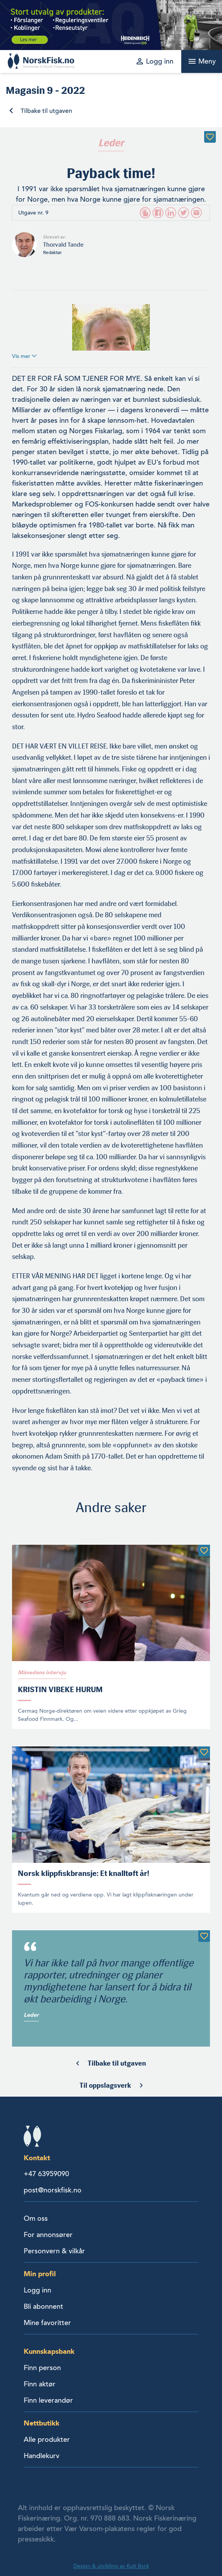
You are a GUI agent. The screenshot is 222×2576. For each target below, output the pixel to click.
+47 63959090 (46, 2174)
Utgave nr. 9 (33, 212)
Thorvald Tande (63, 244)
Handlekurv (41, 2456)
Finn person (42, 2367)
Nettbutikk (41, 2423)
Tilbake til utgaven (46, 111)
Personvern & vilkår (54, 2251)
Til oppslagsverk (105, 2085)
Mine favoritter (47, 2322)
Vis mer (24, 356)
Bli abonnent (43, 2306)
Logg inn (37, 2290)
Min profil (40, 2274)
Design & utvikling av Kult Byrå (111, 2566)
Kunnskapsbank (49, 2351)
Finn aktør (40, 2384)
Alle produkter (47, 2439)
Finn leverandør (48, 2400)
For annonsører (48, 2234)
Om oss (36, 2218)
